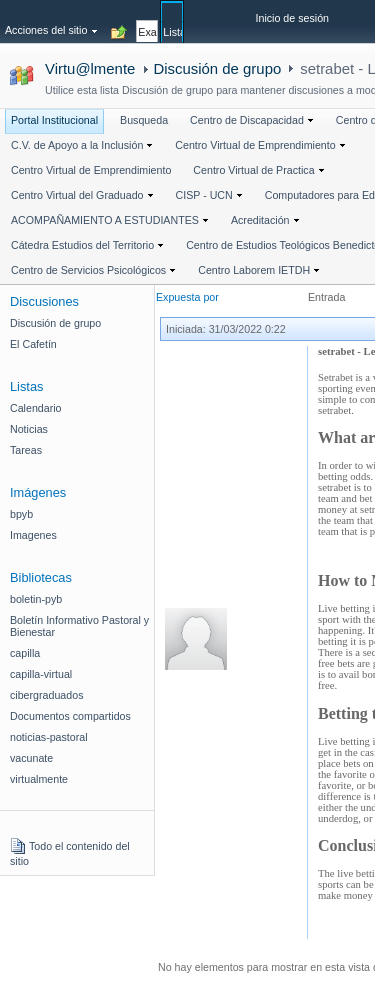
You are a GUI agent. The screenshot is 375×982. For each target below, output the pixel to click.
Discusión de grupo (217, 68)
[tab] (147, 21)
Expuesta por (187, 297)
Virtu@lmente (90, 68)
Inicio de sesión (292, 18)
